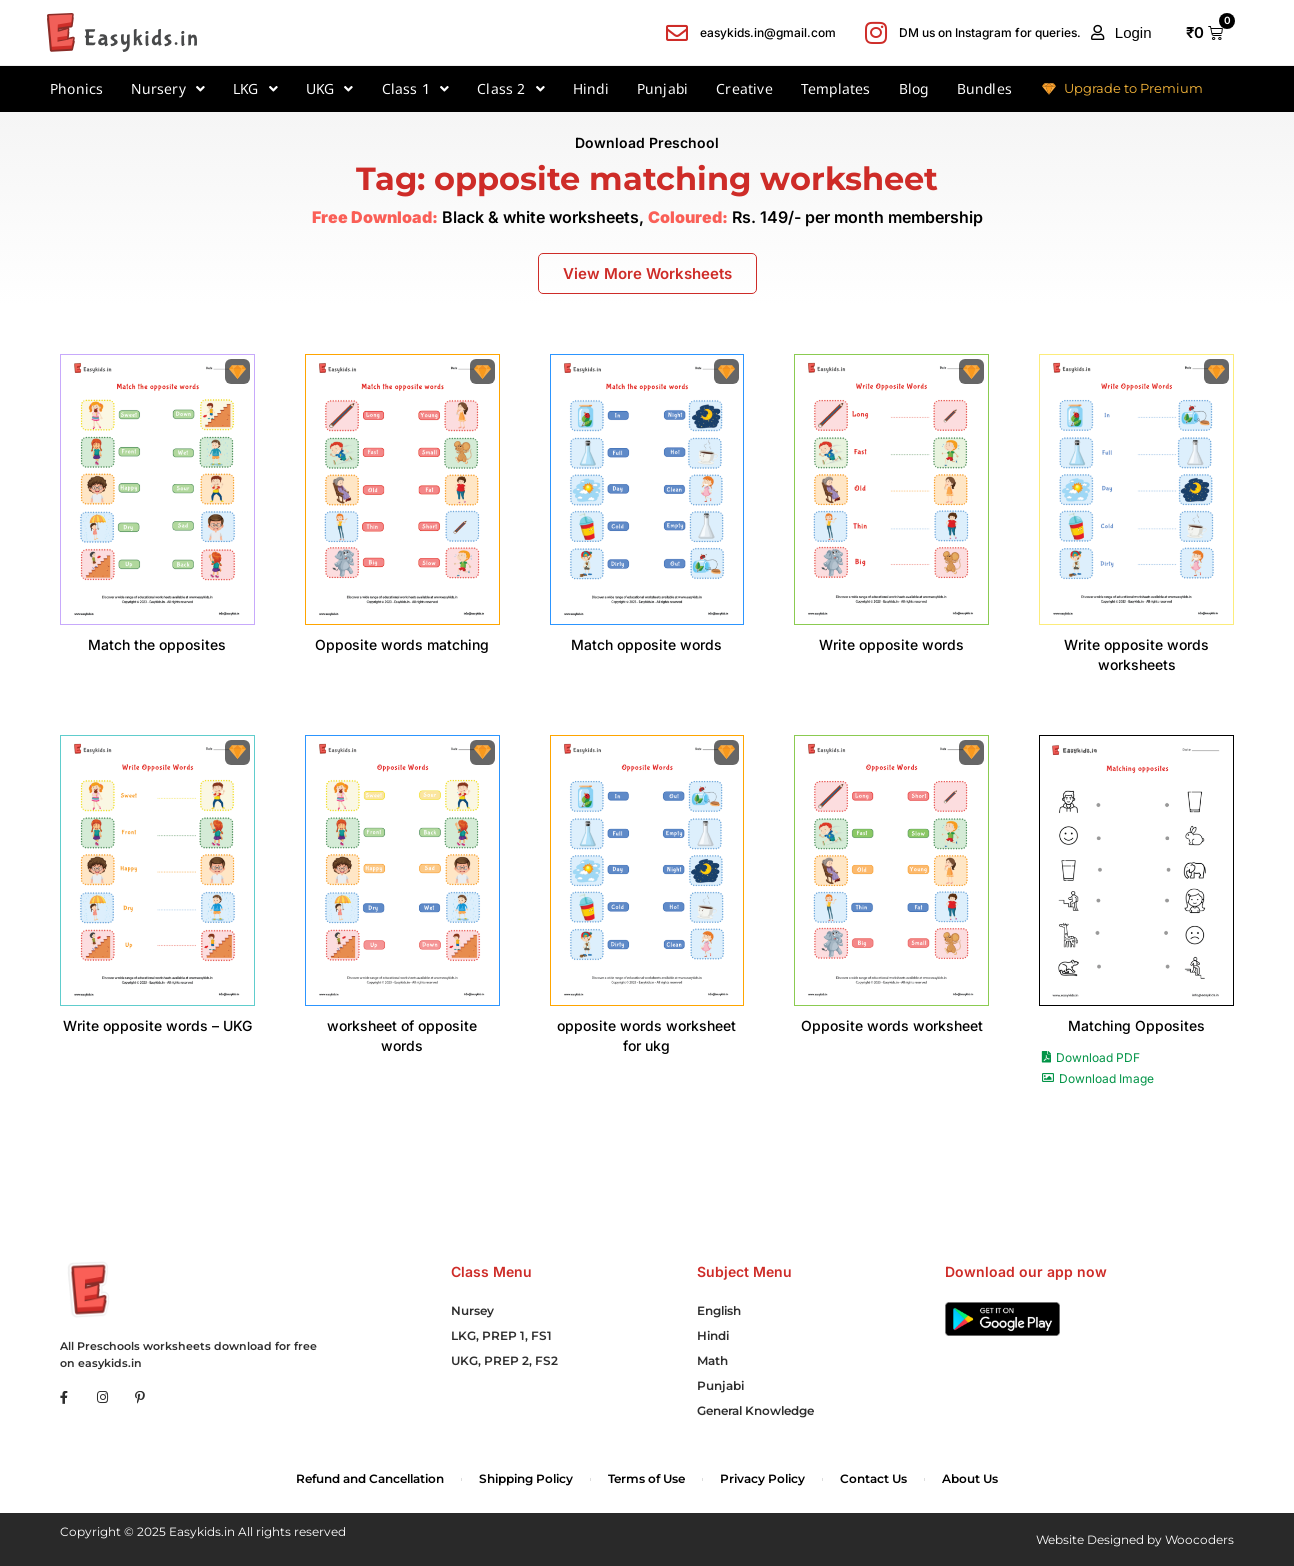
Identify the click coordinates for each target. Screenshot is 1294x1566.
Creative (744, 88)
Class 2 (511, 89)
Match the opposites (157, 644)
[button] (1121, 33)
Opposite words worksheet (892, 1025)
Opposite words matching (402, 644)
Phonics (76, 88)
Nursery (168, 89)
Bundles (984, 88)
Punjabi (662, 88)
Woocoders (1199, 1539)
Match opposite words (646, 644)
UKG (330, 89)
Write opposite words (891, 644)
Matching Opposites (1136, 1025)
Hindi (591, 88)
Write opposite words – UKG (157, 1025)
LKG (255, 89)
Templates (836, 88)
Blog (914, 88)
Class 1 (416, 89)
